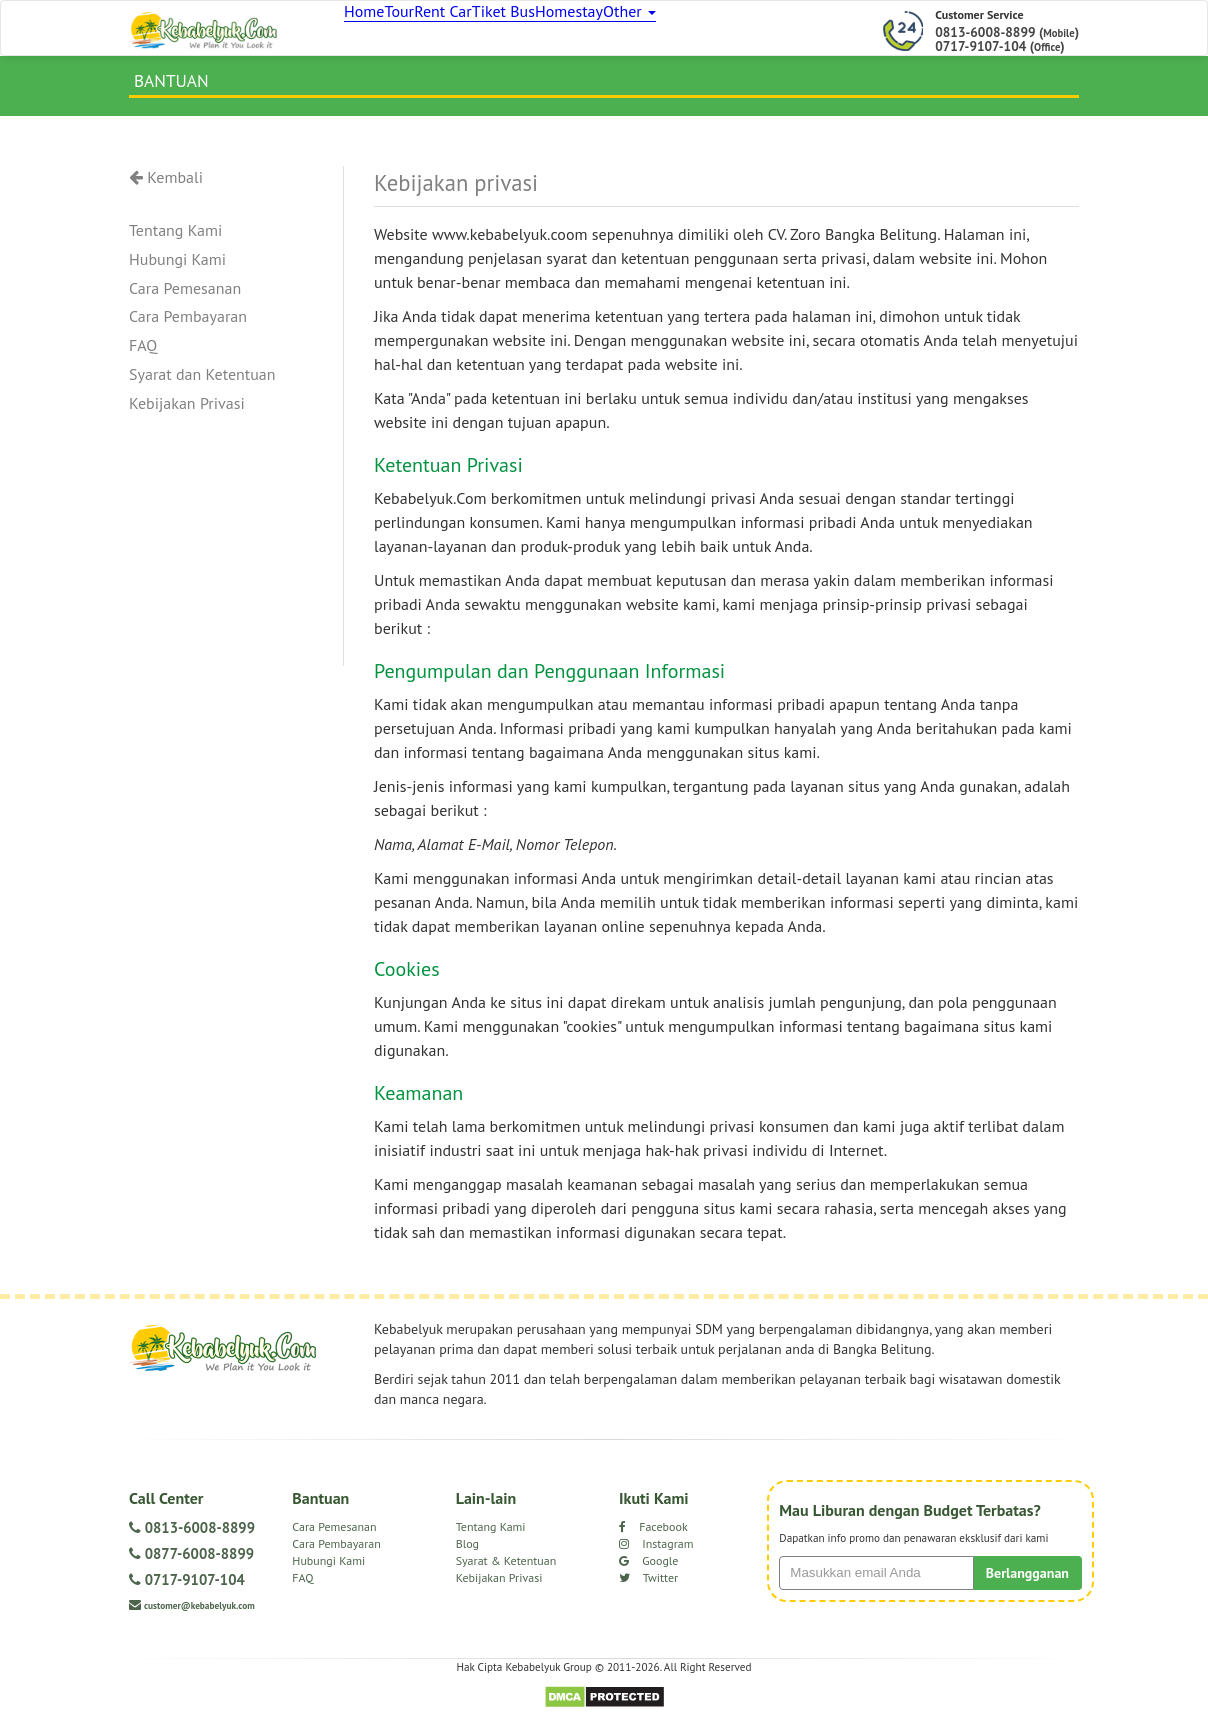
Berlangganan (1027, 1582)
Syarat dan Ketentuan (202, 384)
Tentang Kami (175, 239)
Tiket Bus (568, 31)
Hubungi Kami (177, 268)
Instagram (656, 1552)
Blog (467, 1552)
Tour (427, 31)
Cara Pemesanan (185, 297)
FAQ (143, 355)
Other (729, 31)
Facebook (653, 1535)
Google (648, 1569)
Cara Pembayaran (188, 326)
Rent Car (490, 31)
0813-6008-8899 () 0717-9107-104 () (1007, 39)
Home (371, 31)
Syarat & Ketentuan (506, 1569)
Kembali (166, 186)
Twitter (648, 1586)
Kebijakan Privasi (187, 412)
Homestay (650, 31)
